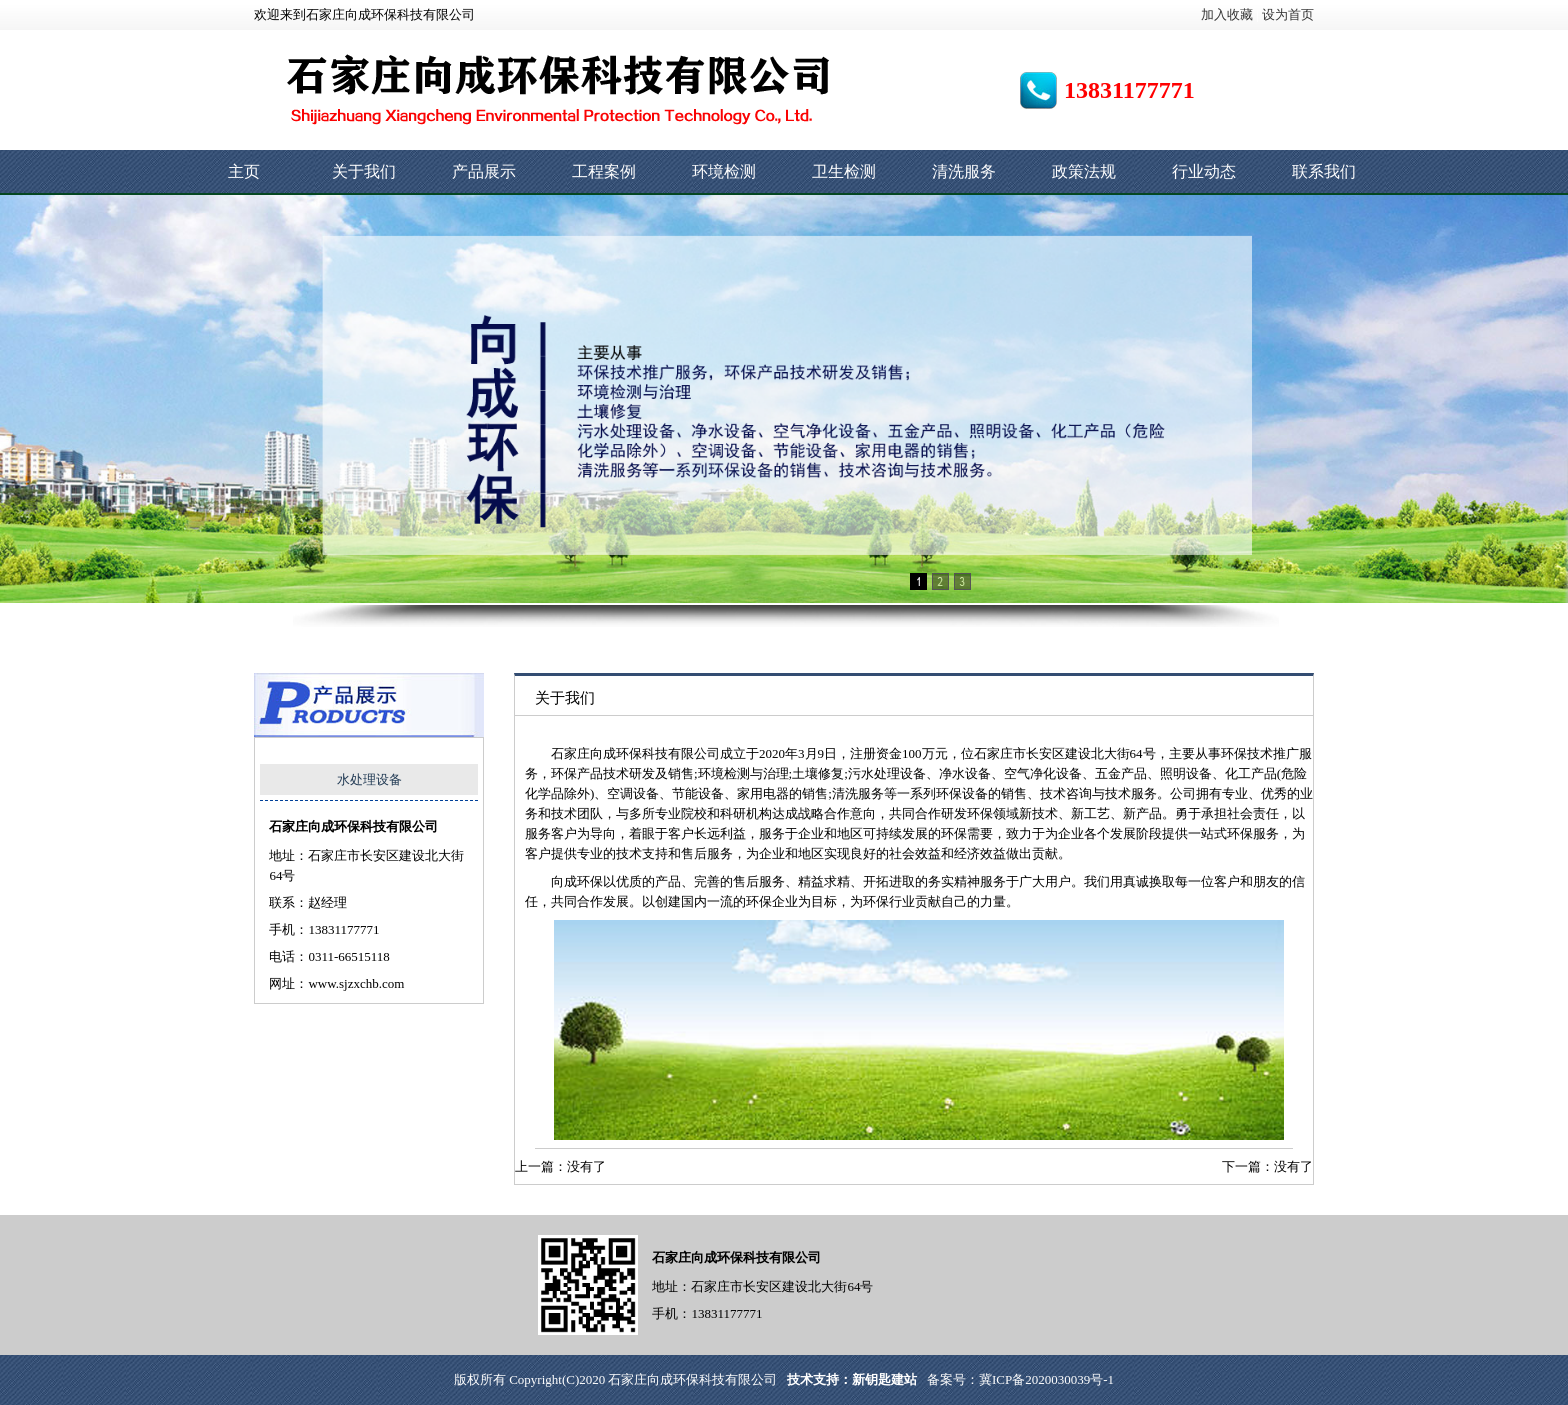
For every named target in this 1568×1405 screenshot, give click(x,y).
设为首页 (1288, 14)
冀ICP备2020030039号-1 (1046, 1379)
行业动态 (1204, 171)
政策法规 (1084, 171)
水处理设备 (369, 779)
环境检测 (724, 171)
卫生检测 (844, 171)
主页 (244, 171)
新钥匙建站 (884, 1379)
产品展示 (484, 171)
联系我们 (1324, 171)
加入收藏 (1227, 14)
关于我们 (364, 171)
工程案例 (604, 171)
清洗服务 (964, 171)
